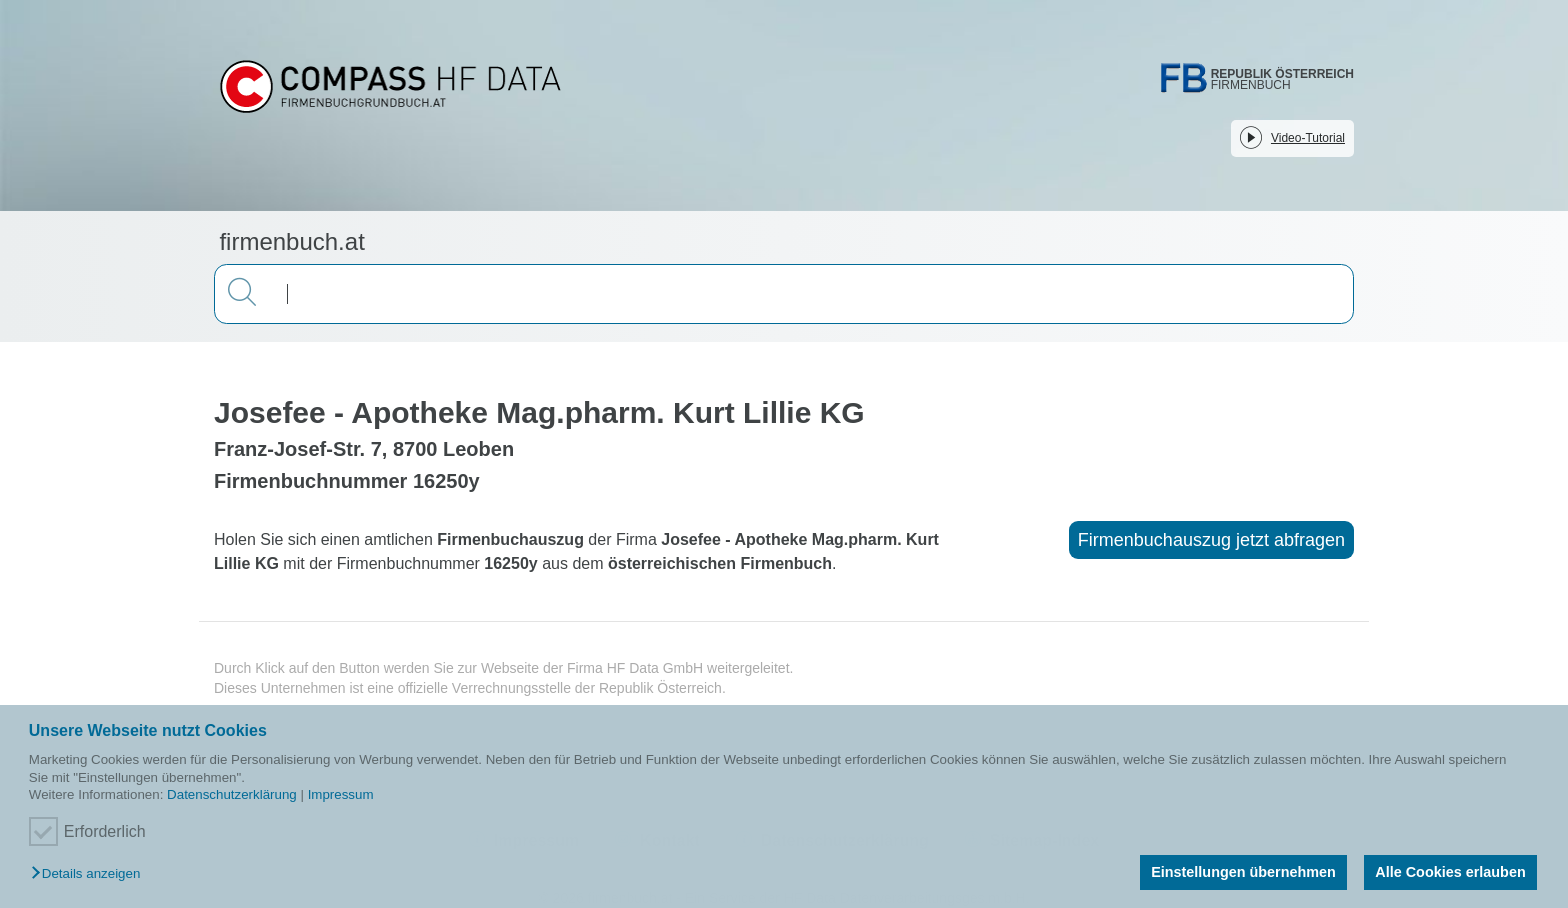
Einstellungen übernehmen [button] (1243, 872)
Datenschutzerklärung (232, 794)
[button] (90, 874)
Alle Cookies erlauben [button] (1450, 872)
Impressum (341, 794)
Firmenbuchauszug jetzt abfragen (1211, 540)
